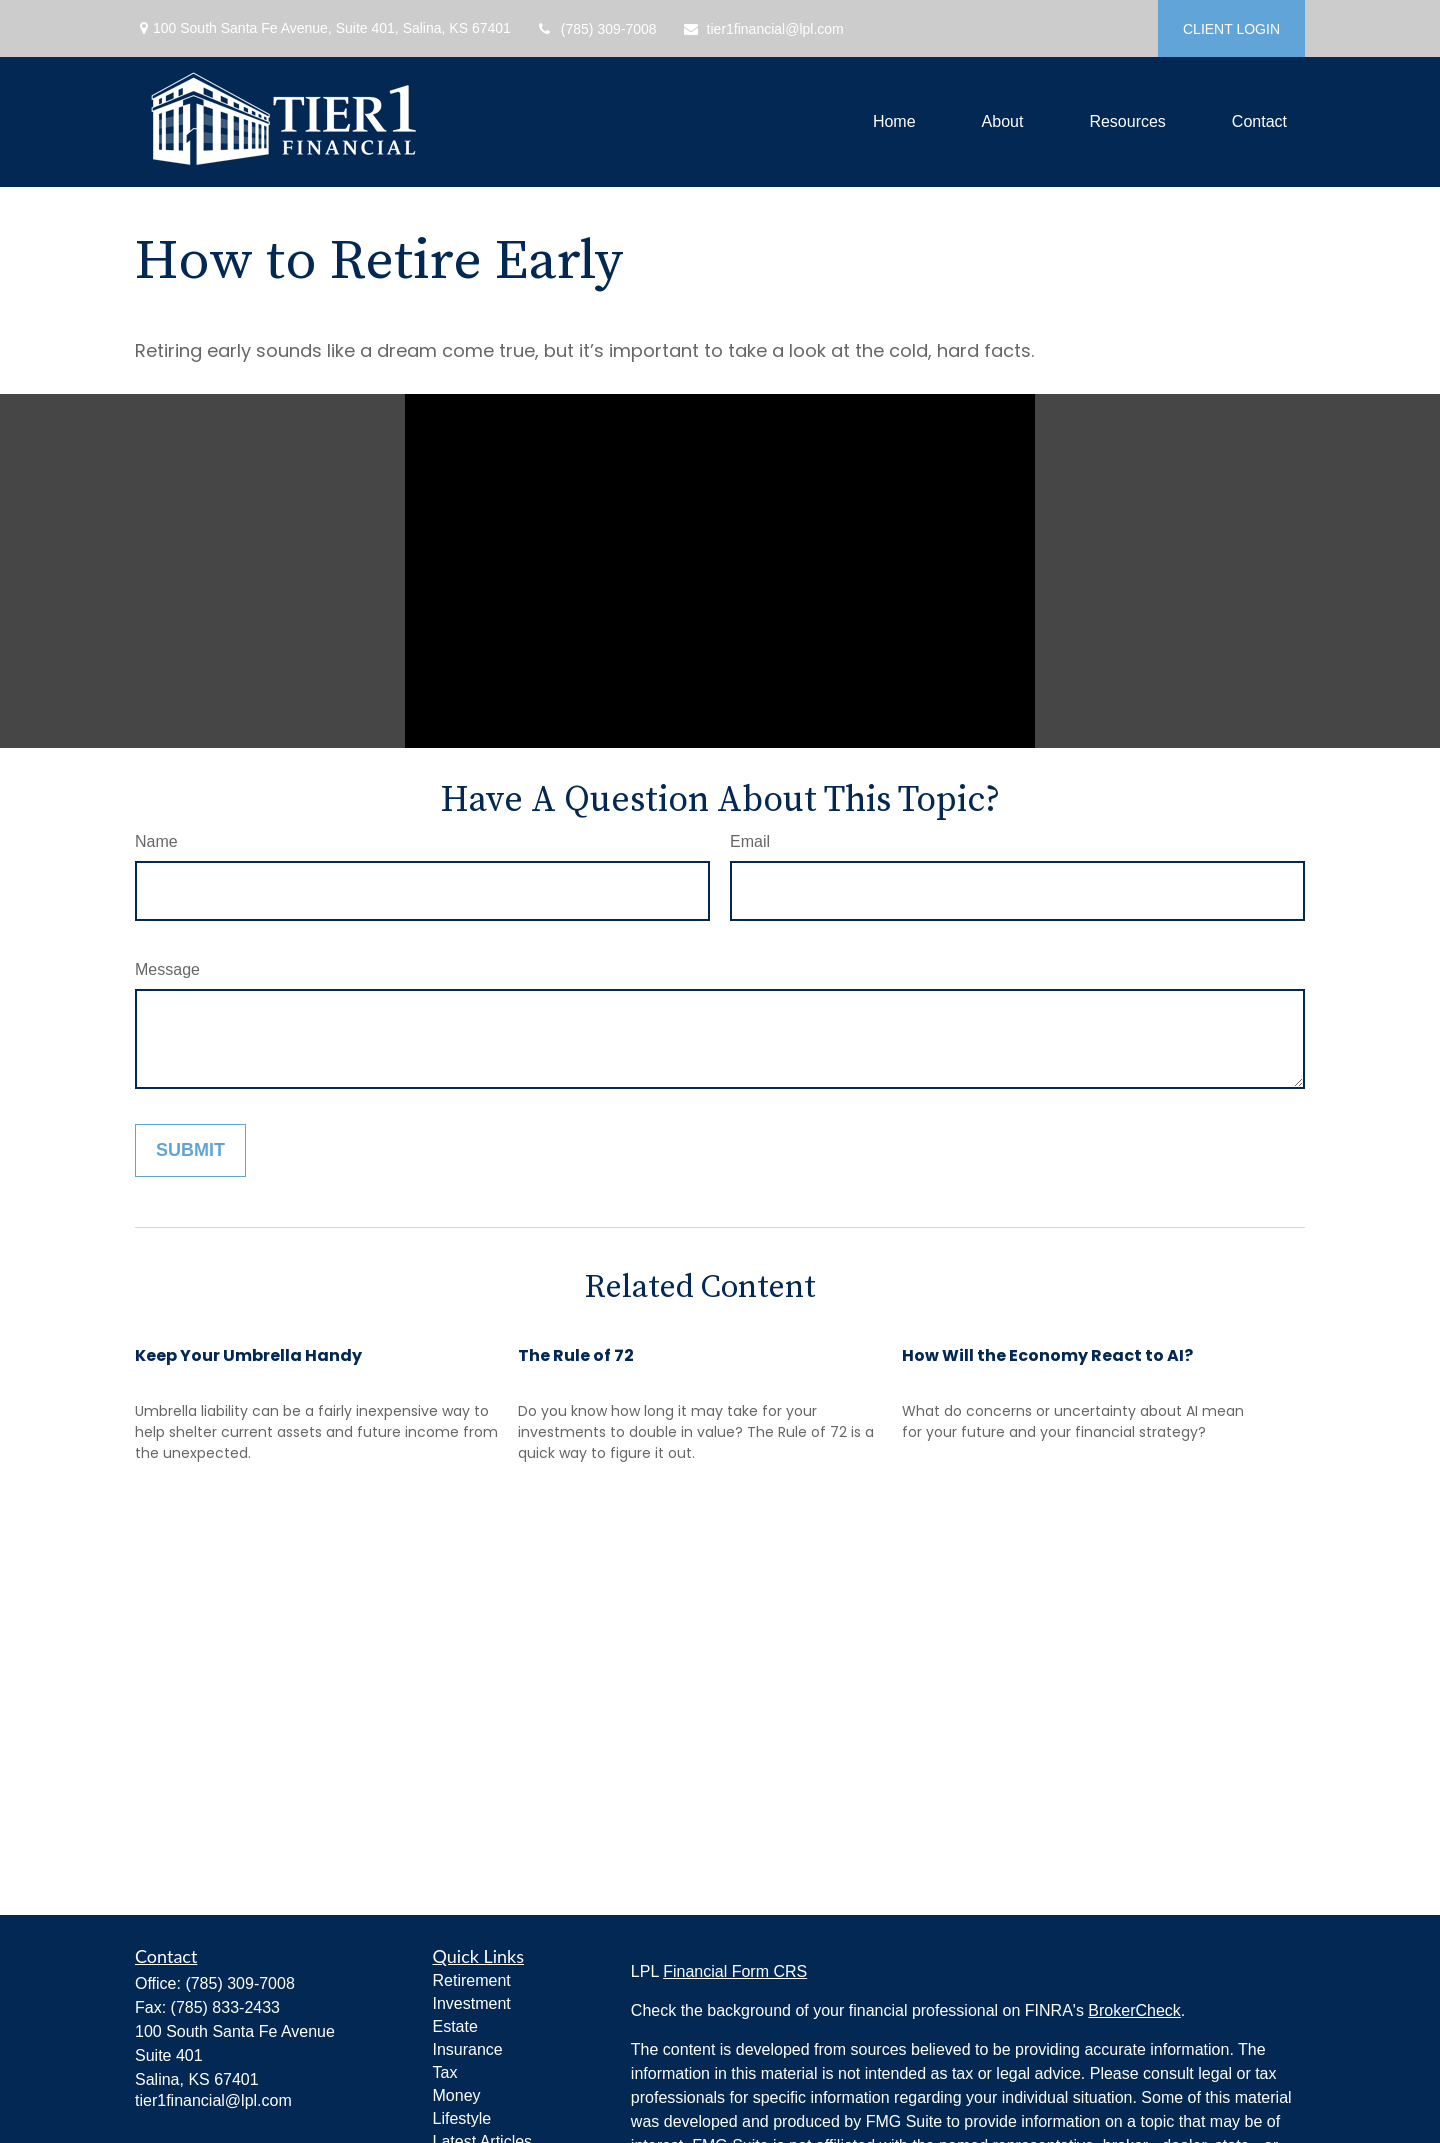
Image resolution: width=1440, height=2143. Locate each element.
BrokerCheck (1134, 2010)
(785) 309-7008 (596, 29)
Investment (472, 2003)
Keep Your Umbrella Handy (248, 1355)
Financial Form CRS (735, 1971)
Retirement (472, 1980)
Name (156, 841)
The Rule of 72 (576, 1355)
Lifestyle (462, 2118)
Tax (445, 2072)
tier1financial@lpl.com (763, 29)
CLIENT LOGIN (1231, 29)
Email (750, 841)
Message (167, 969)
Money (457, 2095)
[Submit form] (190, 1150)
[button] (894, 122)
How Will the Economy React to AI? (1047, 1355)
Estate (455, 2026)
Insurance (468, 2049)
